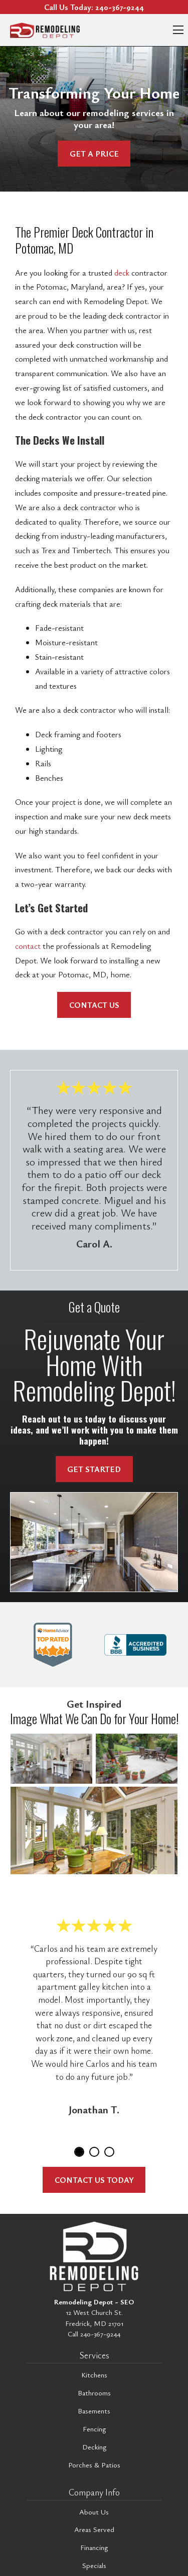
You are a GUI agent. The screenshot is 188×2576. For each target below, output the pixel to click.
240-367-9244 (100, 2333)
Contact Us (94, 1004)
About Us (94, 2511)
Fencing (94, 2428)
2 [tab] (94, 2152)
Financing (94, 2547)
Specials (94, 2565)
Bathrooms (94, 2392)
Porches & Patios (94, 2464)
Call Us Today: (94, 7)
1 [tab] (79, 2152)
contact (28, 945)
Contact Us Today (94, 2179)
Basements (94, 2410)
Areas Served (94, 2529)
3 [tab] (109, 2152)
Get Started (94, 1469)
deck (121, 272)
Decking (94, 2446)
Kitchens (94, 2374)
